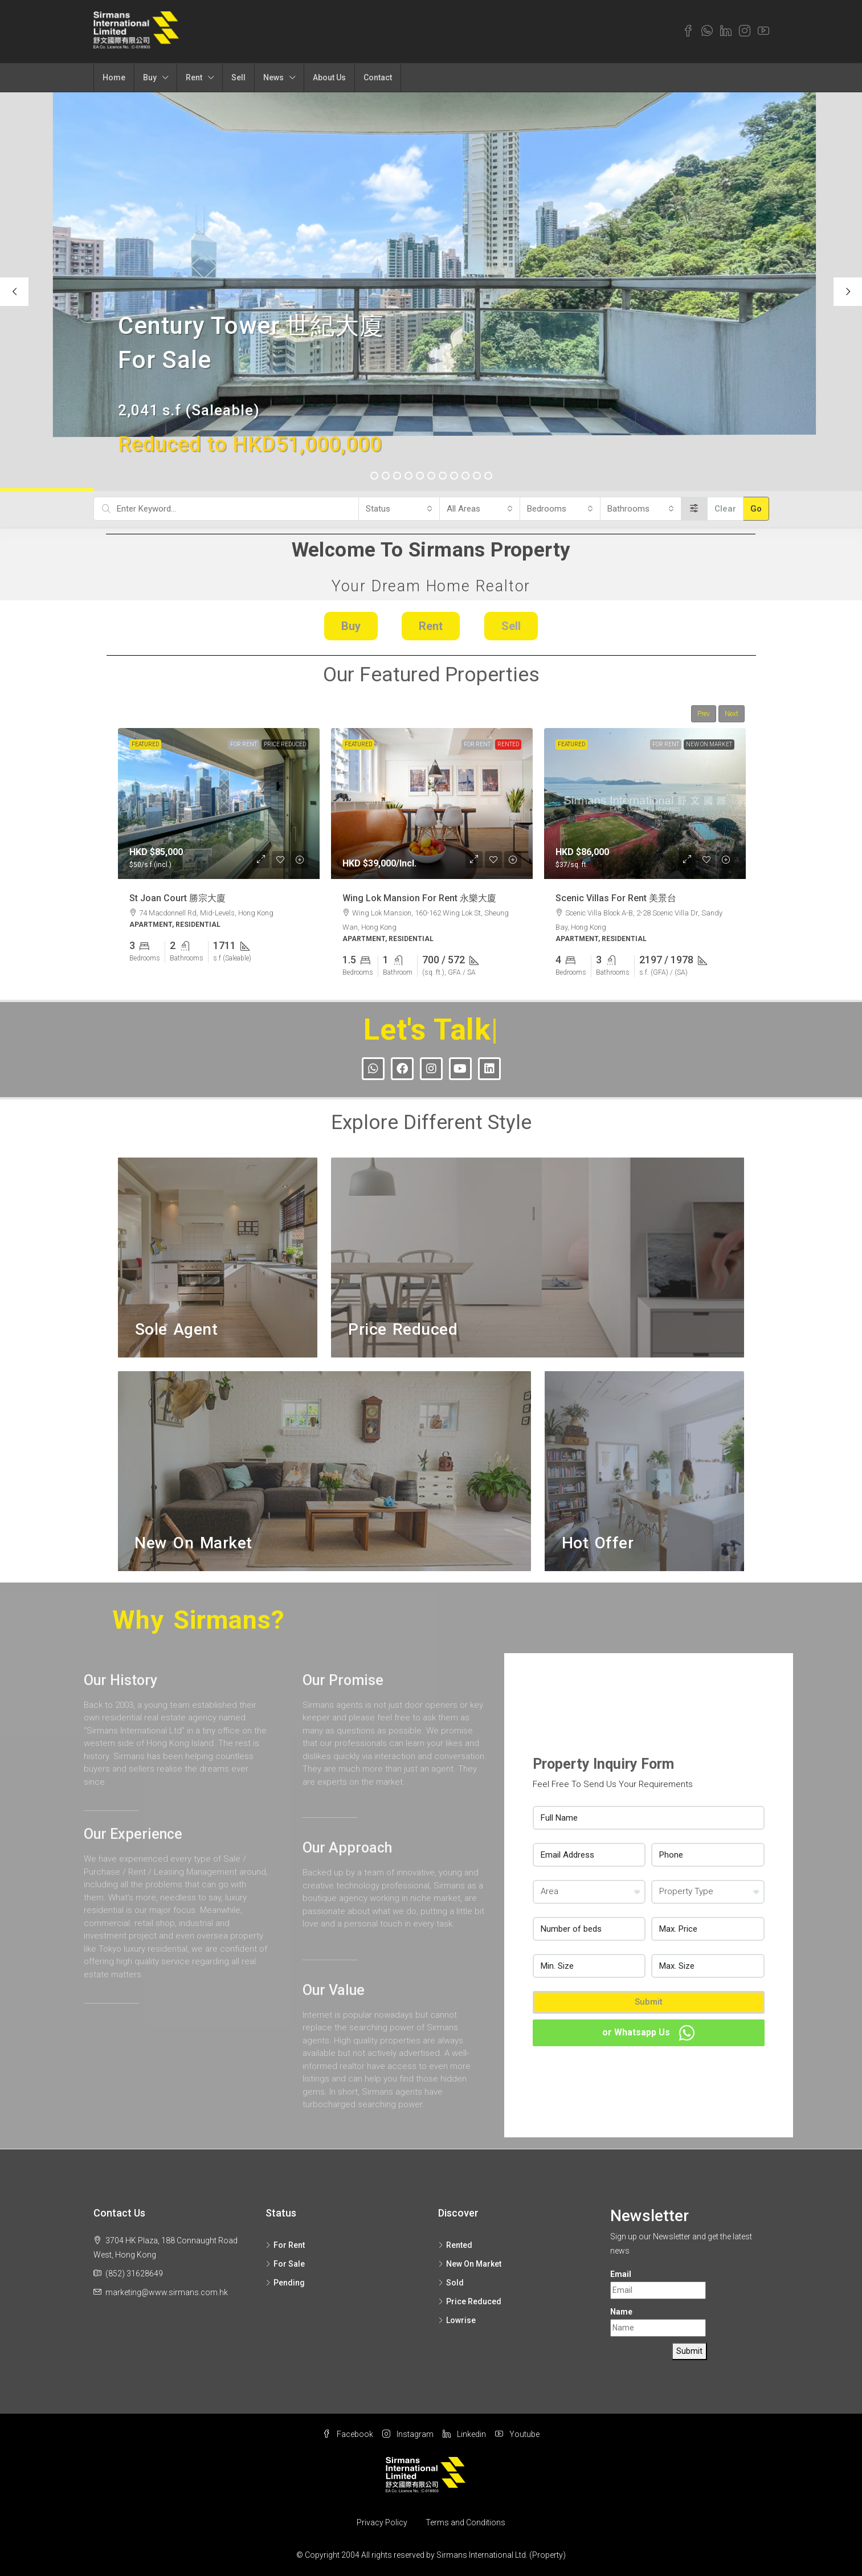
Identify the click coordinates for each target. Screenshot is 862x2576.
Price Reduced (285, 744)
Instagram (408, 2434)
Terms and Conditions (465, 2522)
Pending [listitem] (285, 2282)
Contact (377, 77)
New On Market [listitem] (469, 2263)
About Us (329, 77)
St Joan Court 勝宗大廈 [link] (177, 897)
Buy (150, 77)
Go (756, 509)
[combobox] (398, 509)
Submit (649, 2002)
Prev (703, 714)
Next (731, 714)
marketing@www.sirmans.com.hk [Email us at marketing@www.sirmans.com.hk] (166, 2292)
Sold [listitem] (451, 2282)
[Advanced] (694, 509)
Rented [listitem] (455, 2245)
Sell (238, 77)
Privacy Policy (382, 2522)
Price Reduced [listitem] (469, 2301)
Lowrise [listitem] (457, 2320)
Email (620, 2274)
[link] (219, 804)
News (273, 77)
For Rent (243, 744)
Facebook (347, 2434)
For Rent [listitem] (285, 2245)
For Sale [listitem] (285, 2263)
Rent (194, 77)
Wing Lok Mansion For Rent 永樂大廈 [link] (419, 897)
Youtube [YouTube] (517, 2434)
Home (114, 77)
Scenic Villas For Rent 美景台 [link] (615, 897)
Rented (508, 744)
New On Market (709, 744)
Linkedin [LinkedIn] (464, 2434)
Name (621, 2311)
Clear (725, 509)
